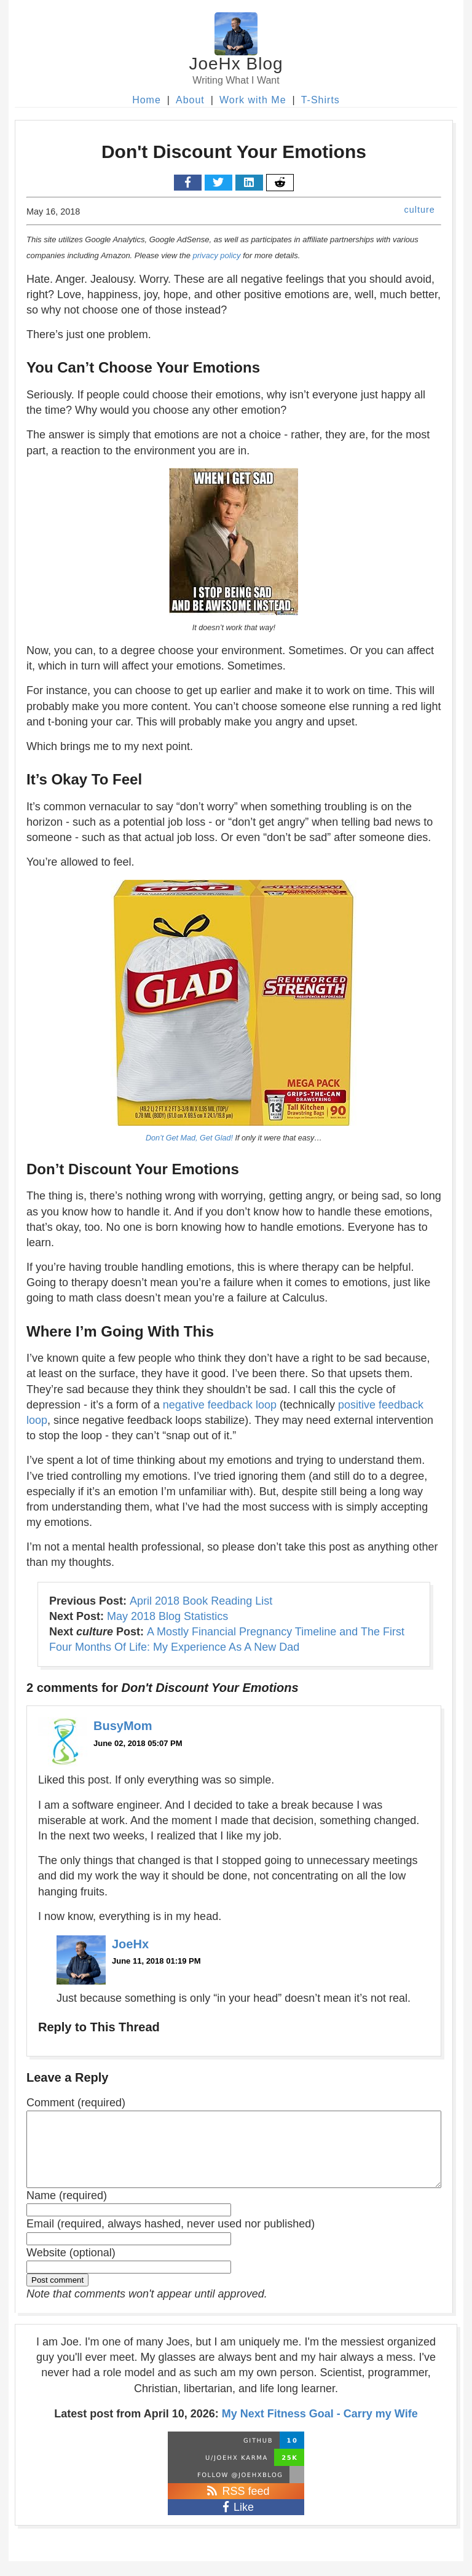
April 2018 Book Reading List (201, 1601)
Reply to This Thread (99, 2027)
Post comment (57, 2294)
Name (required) (66, 2210)
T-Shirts (320, 100)
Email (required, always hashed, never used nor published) (170, 2238)
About (190, 100)
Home (146, 100)
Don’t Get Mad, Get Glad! (189, 1138)
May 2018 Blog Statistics (167, 1616)
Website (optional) (71, 2267)
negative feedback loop (220, 1405)
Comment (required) (75, 2102)
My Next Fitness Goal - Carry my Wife (320, 2428)
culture (419, 210)
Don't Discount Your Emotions (233, 151)
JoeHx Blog (236, 63)
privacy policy (217, 255)
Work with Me (252, 100)
